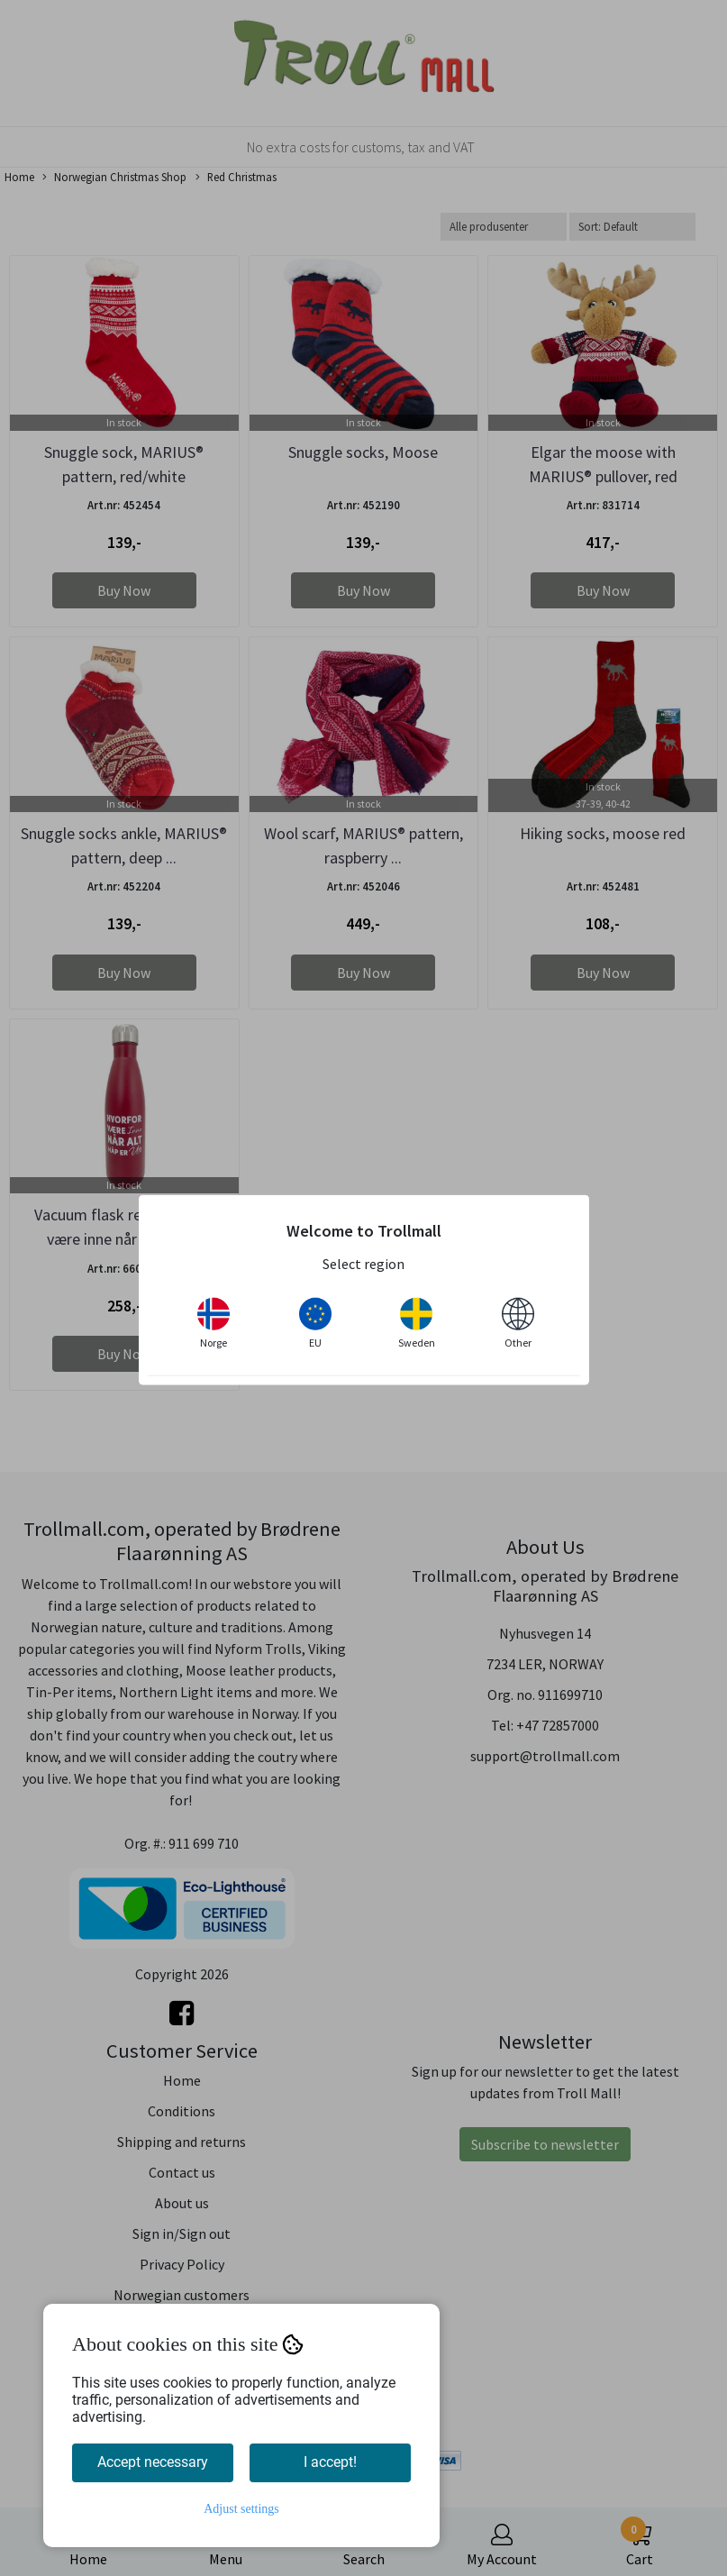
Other (518, 1322)
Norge (213, 1322)
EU (315, 1322)
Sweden (416, 1322)
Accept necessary (152, 2462)
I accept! (330, 2462)
